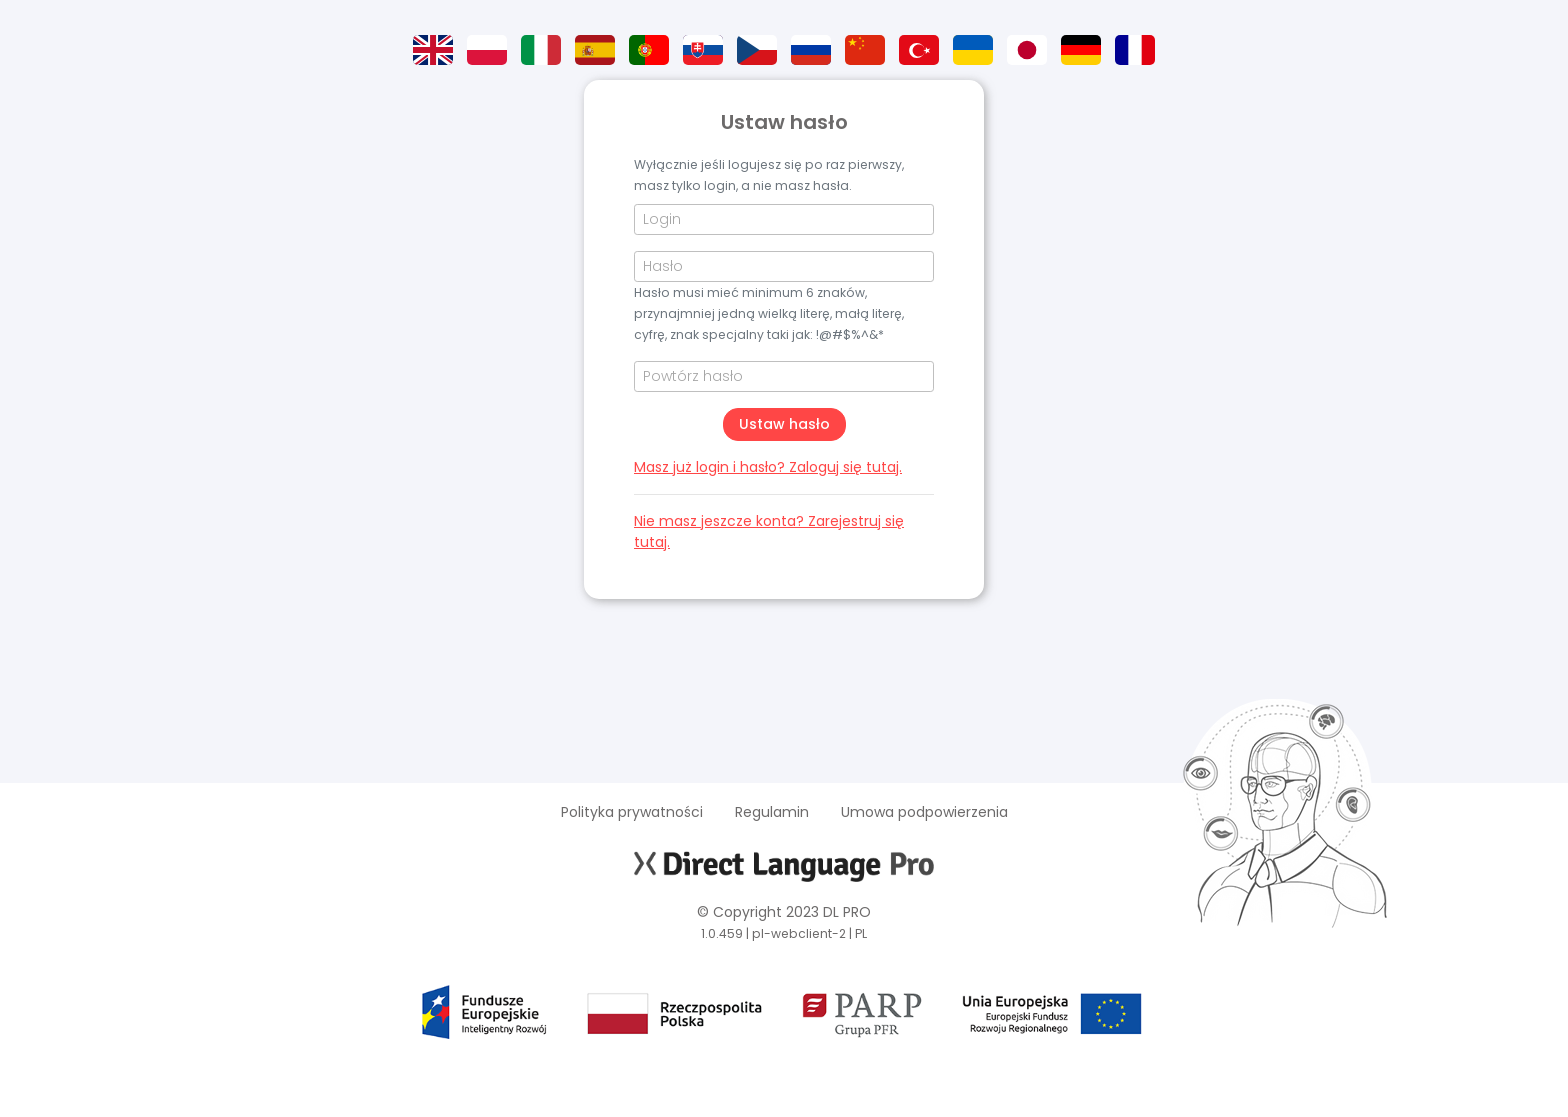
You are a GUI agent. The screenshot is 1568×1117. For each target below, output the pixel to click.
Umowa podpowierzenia (924, 812)
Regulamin (772, 812)
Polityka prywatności (632, 812)
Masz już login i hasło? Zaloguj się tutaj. (768, 467)
